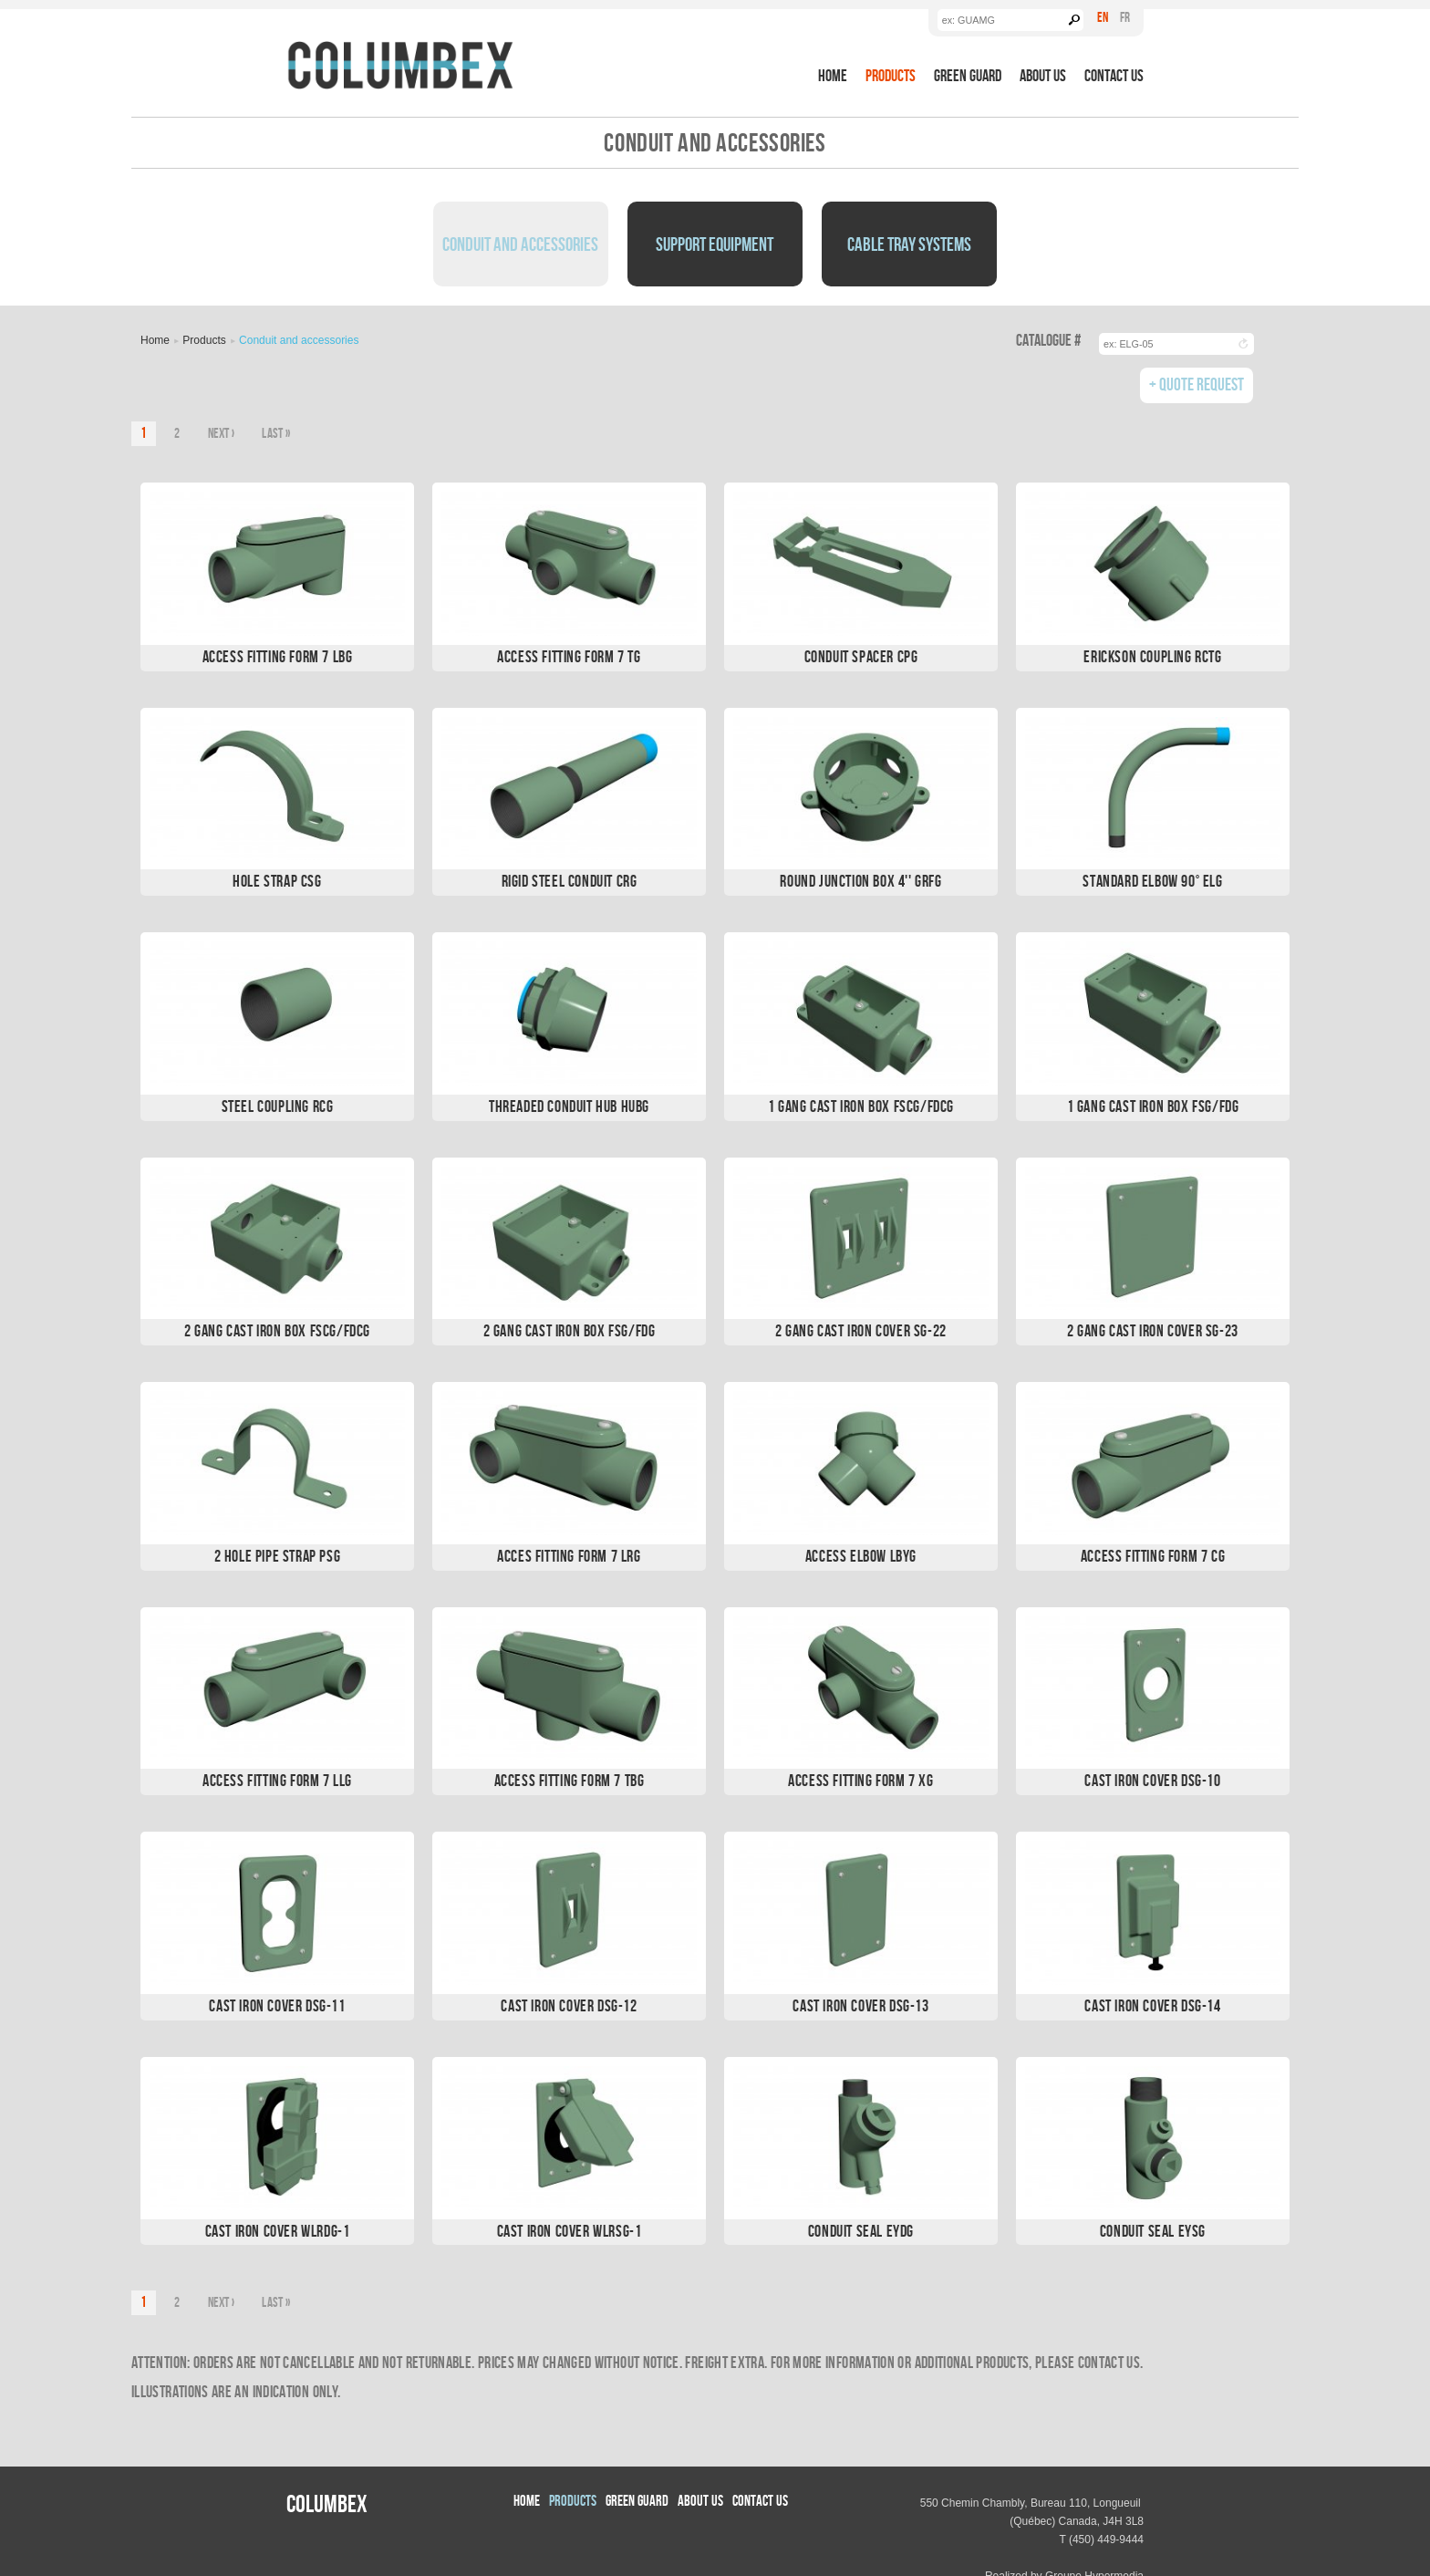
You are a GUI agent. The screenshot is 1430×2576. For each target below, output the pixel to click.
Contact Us (1114, 75)
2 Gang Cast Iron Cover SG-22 (861, 1330)
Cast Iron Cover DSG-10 (1152, 1780)
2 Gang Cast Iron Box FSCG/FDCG (277, 1330)
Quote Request (1201, 383)
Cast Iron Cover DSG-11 (277, 2005)
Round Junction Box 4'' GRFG (860, 880)
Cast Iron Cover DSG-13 (860, 2005)
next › (221, 433)
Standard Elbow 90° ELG (1152, 880)
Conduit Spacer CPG (861, 656)
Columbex (327, 2503)
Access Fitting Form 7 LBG (277, 656)
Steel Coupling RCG (278, 1106)
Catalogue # (1048, 340)
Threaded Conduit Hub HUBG (569, 1106)
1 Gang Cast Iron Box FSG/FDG (1153, 1106)
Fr (1125, 17)
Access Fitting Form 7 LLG (277, 1780)
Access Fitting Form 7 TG (568, 656)
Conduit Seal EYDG (861, 2230)
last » (276, 433)
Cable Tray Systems (909, 244)
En (1102, 17)
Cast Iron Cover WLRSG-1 (569, 2230)
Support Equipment (714, 244)
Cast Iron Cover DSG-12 (569, 2005)
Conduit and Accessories (520, 244)
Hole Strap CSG (277, 880)
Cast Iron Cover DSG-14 (1152, 2005)
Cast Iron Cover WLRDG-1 (277, 2230)
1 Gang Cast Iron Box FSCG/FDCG (861, 1106)
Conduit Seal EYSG (1153, 2230)
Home (832, 75)
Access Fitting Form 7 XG (860, 1780)
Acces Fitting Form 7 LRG (568, 1555)
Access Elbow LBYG (861, 1555)
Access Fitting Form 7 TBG (569, 1780)
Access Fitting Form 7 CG (1153, 1555)
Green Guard (967, 75)
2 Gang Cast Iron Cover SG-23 (1152, 1330)
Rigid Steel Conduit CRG (569, 880)
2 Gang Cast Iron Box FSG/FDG (569, 1330)
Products (890, 75)
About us (1043, 75)
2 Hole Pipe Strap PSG (277, 1555)
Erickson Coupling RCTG (1152, 656)
